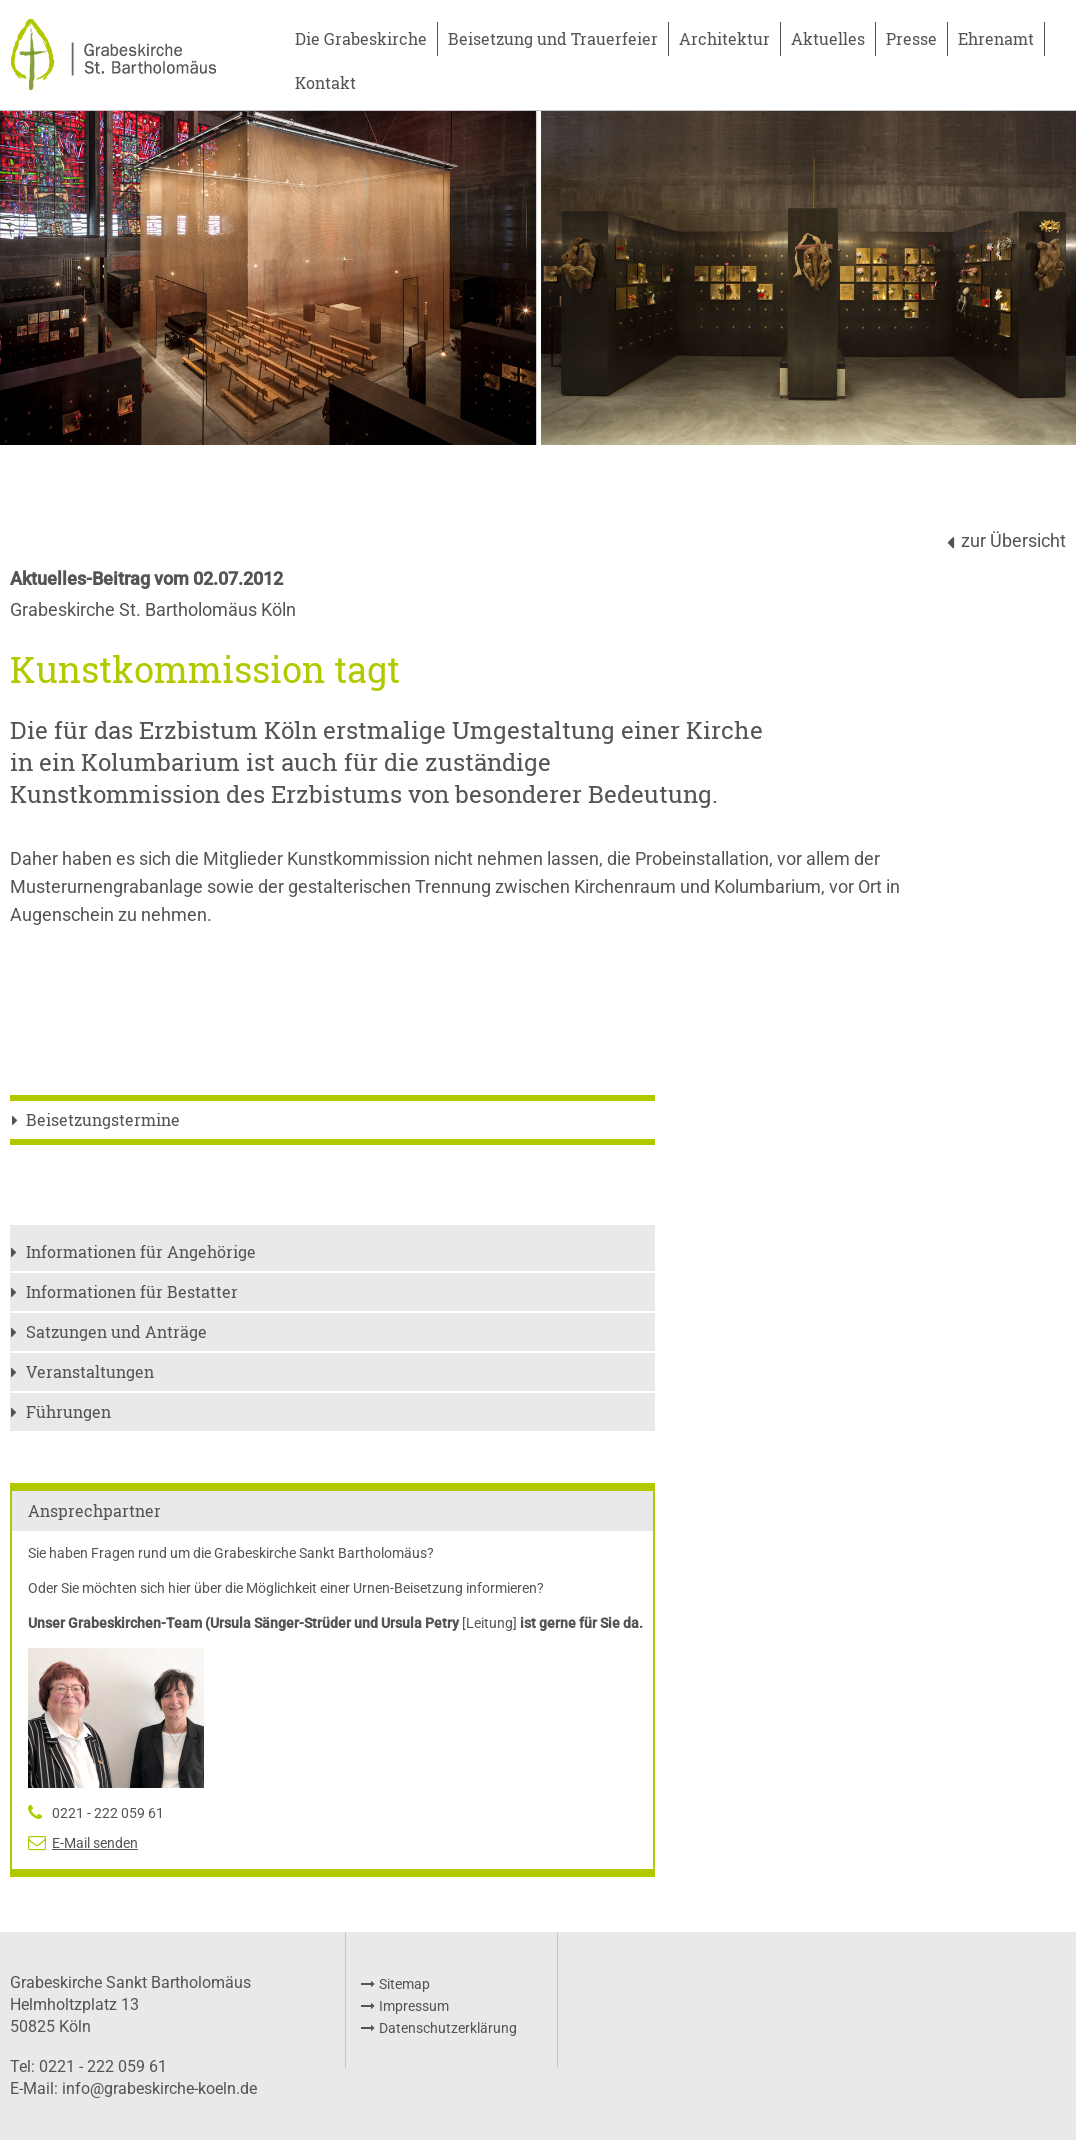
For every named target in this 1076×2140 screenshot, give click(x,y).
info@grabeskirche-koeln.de (159, 2088)
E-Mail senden (95, 1843)
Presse (911, 38)
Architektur (724, 38)
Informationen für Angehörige (141, 1251)
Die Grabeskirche (361, 38)
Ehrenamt (996, 38)
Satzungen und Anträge (116, 1331)
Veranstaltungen (90, 1371)
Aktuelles (828, 38)
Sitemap (404, 1984)
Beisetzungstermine (103, 1119)
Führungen (68, 1411)
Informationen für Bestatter (132, 1291)
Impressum (414, 2006)
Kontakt (325, 82)
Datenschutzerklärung (448, 2028)
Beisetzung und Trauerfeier (553, 38)
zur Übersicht (1013, 540)
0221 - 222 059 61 (108, 1813)
